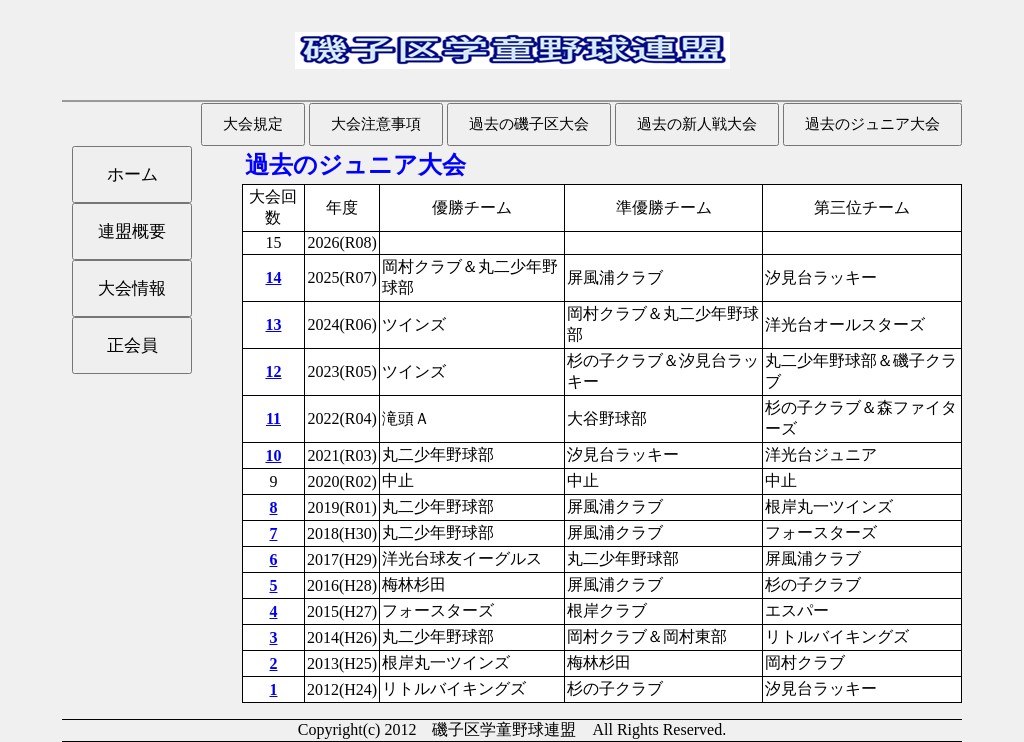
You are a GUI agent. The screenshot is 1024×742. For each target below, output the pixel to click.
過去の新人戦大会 (697, 123)
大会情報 (132, 288)
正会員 (132, 345)
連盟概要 (132, 231)
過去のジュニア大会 (872, 123)
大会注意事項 (376, 123)
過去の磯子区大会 (529, 123)
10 (273, 455)
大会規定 (253, 123)
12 (273, 371)
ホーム (132, 174)
